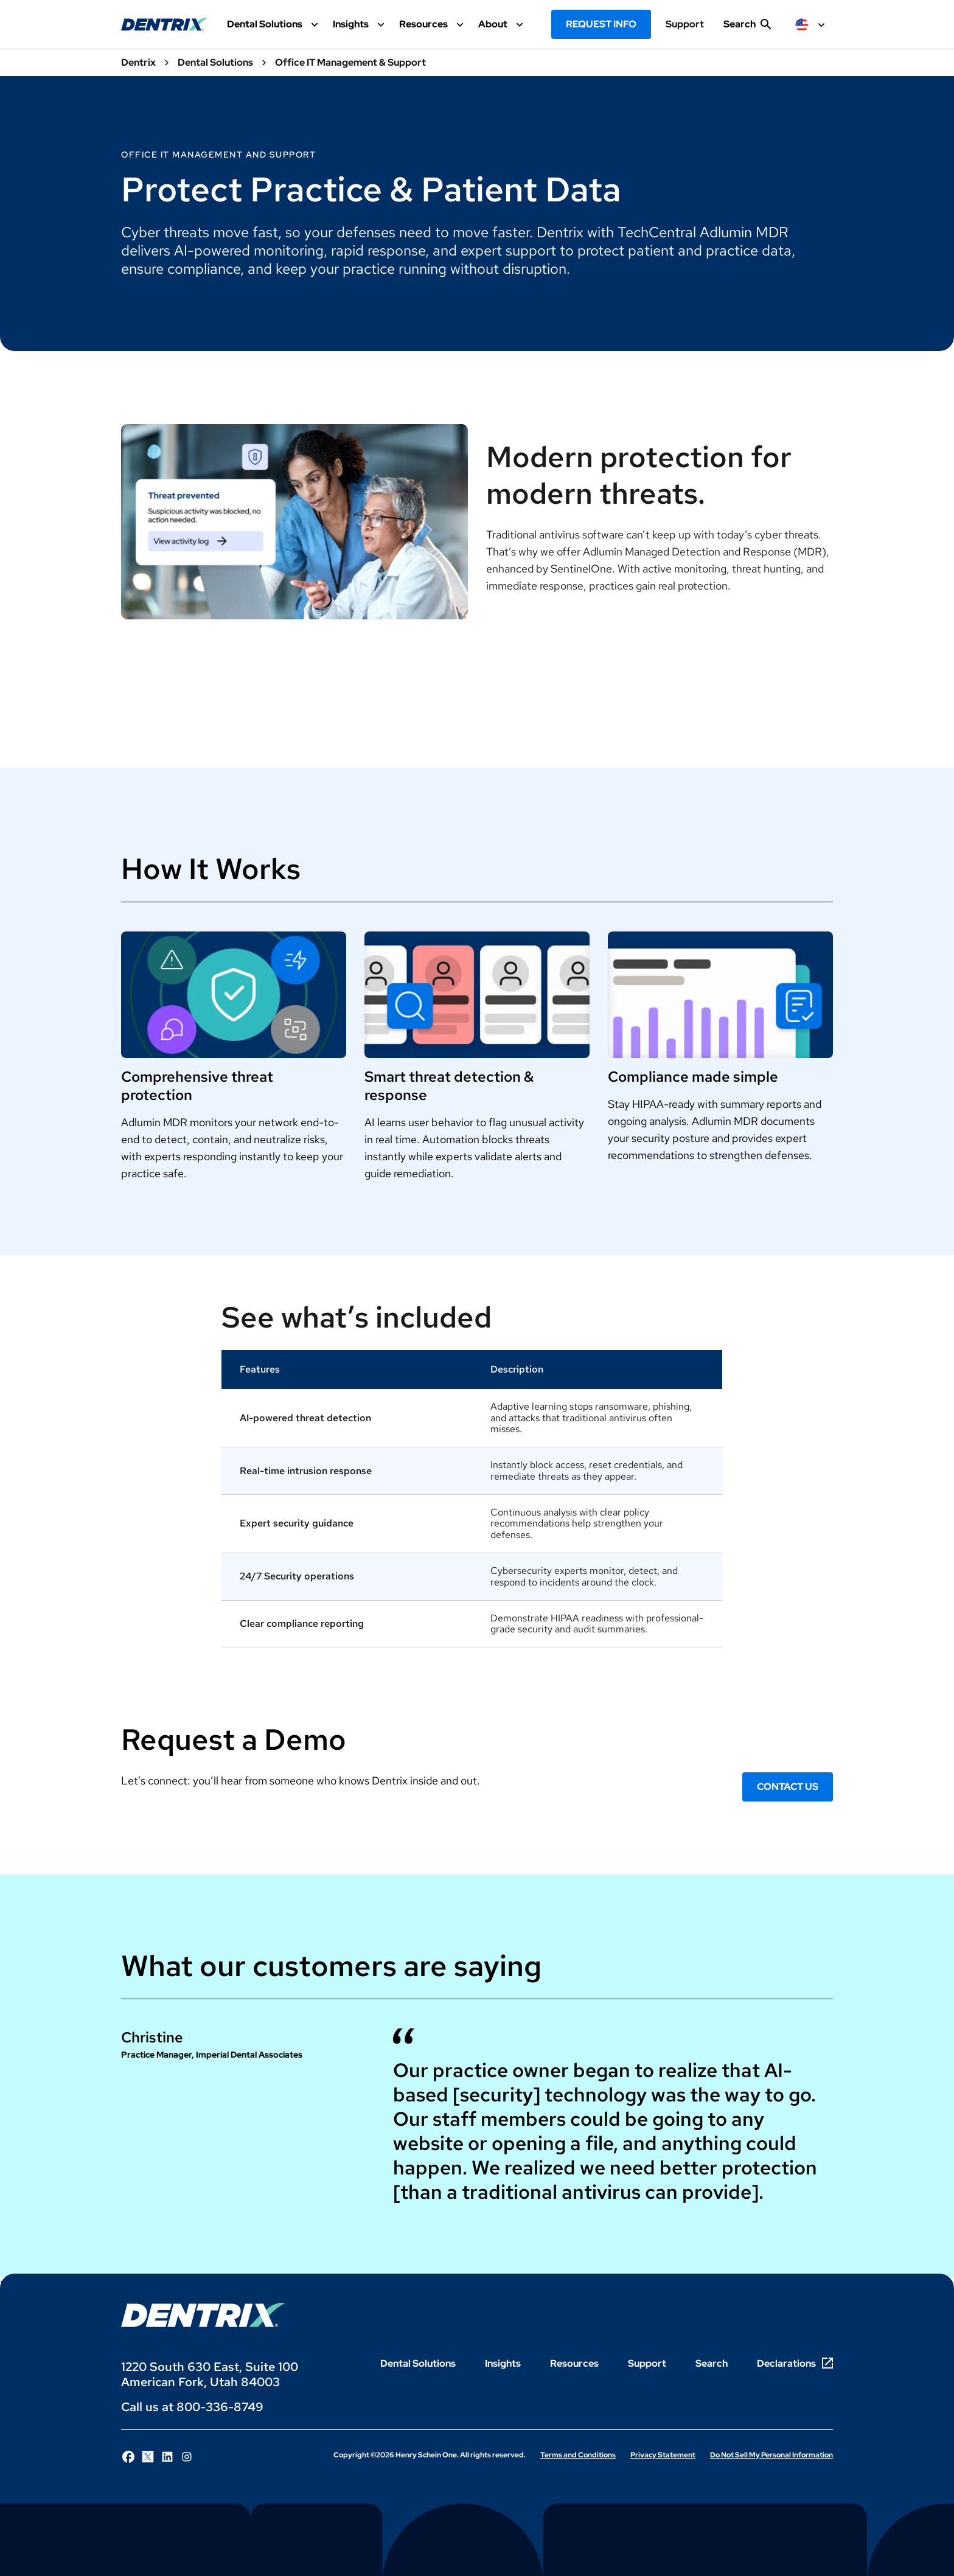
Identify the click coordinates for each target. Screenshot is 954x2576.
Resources (574, 2363)
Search (711, 2363)
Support (685, 24)
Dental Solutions (418, 2363)
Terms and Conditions (578, 2455)
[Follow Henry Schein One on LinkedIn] (167, 2456)
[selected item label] (811, 24)
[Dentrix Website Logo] (164, 24)
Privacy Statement (662, 2455)
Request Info (601, 24)
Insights (503, 2363)
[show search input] (747, 29)
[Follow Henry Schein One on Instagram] (186, 2456)
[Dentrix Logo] (203, 2315)
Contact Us (787, 1786)
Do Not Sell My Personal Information (771, 2455)
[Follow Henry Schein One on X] (148, 2456)
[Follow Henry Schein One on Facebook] (128, 2456)
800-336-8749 (219, 2407)
